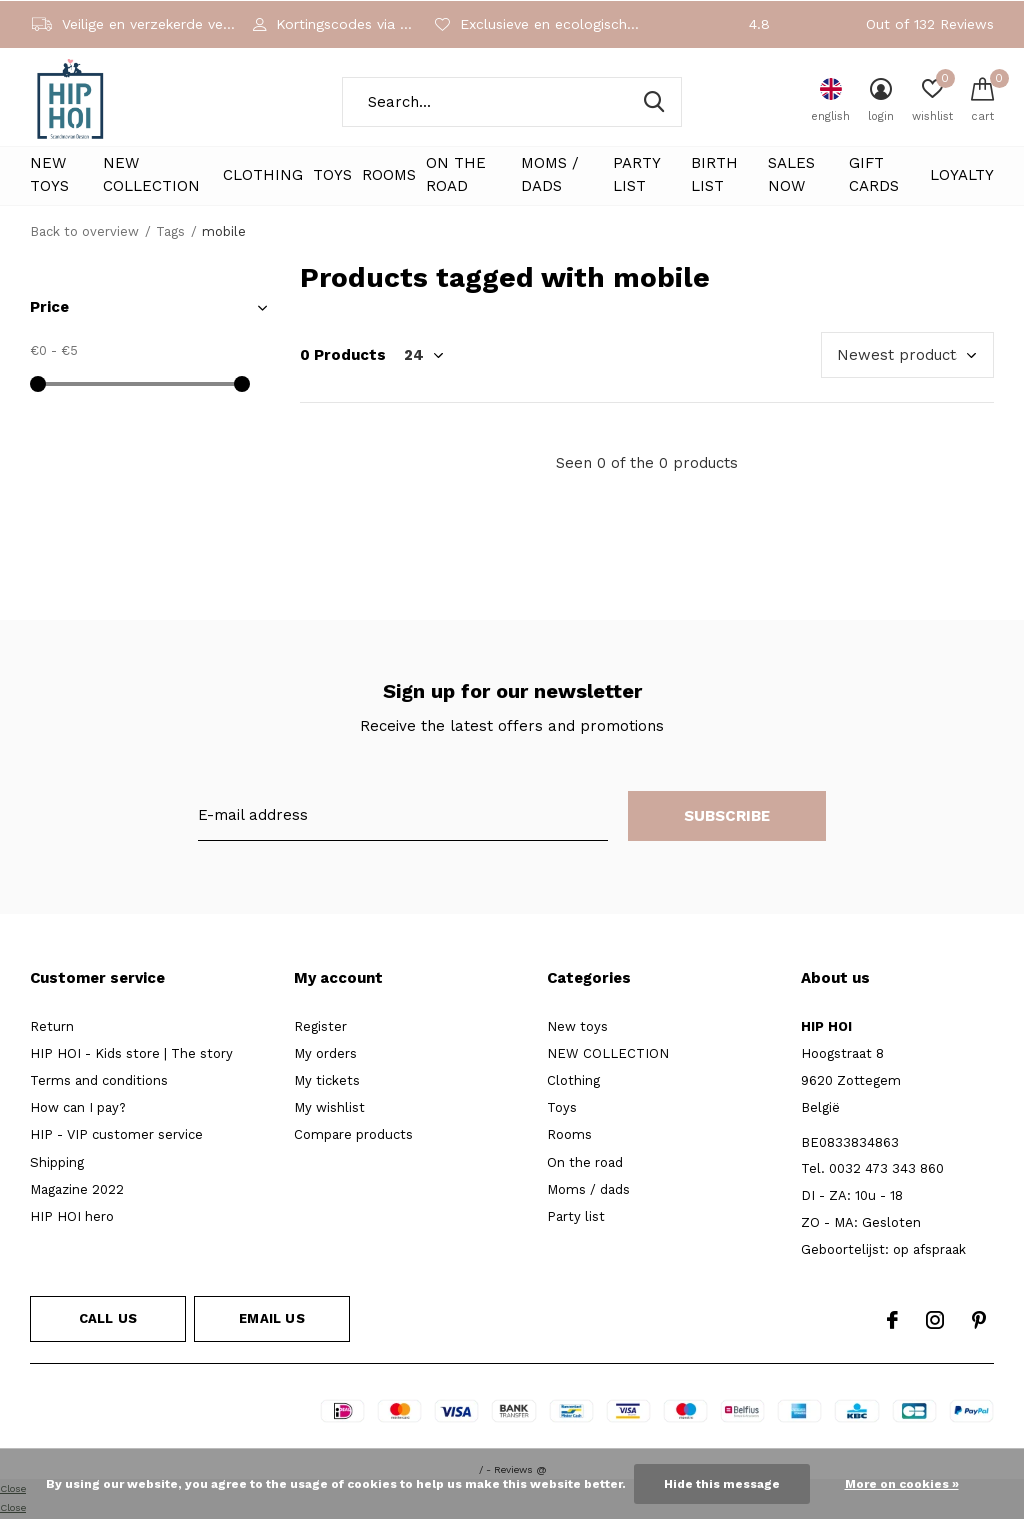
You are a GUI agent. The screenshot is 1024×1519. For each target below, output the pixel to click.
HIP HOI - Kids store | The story (131, 1053)
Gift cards (874, 175)
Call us (108, 1318)
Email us (271, 1318)
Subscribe (727, 816)
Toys (332, 175)
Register (320, 1026)
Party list (636, 175)
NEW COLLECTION (151, 175)
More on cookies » (902, 1484)
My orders (325, 1053)
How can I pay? (78, 1107)
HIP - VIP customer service (116, 1134)
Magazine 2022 (77, 1189)
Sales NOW (791, 175)
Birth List (714, 175)
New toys (49, 175)
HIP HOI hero (72, 1216)
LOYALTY (962, 175)
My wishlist (329, 1107)
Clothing (263, 175)
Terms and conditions (99, 1080)
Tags (170, 231)
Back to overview (84, 231)
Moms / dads (550, 175)
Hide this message (722, 1484)
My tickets (327, 1080)
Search (654, 102)
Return (52, 1026)
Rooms (389, 175)
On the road (456, 175)
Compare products (353, 1134)
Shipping (57, 1162)
